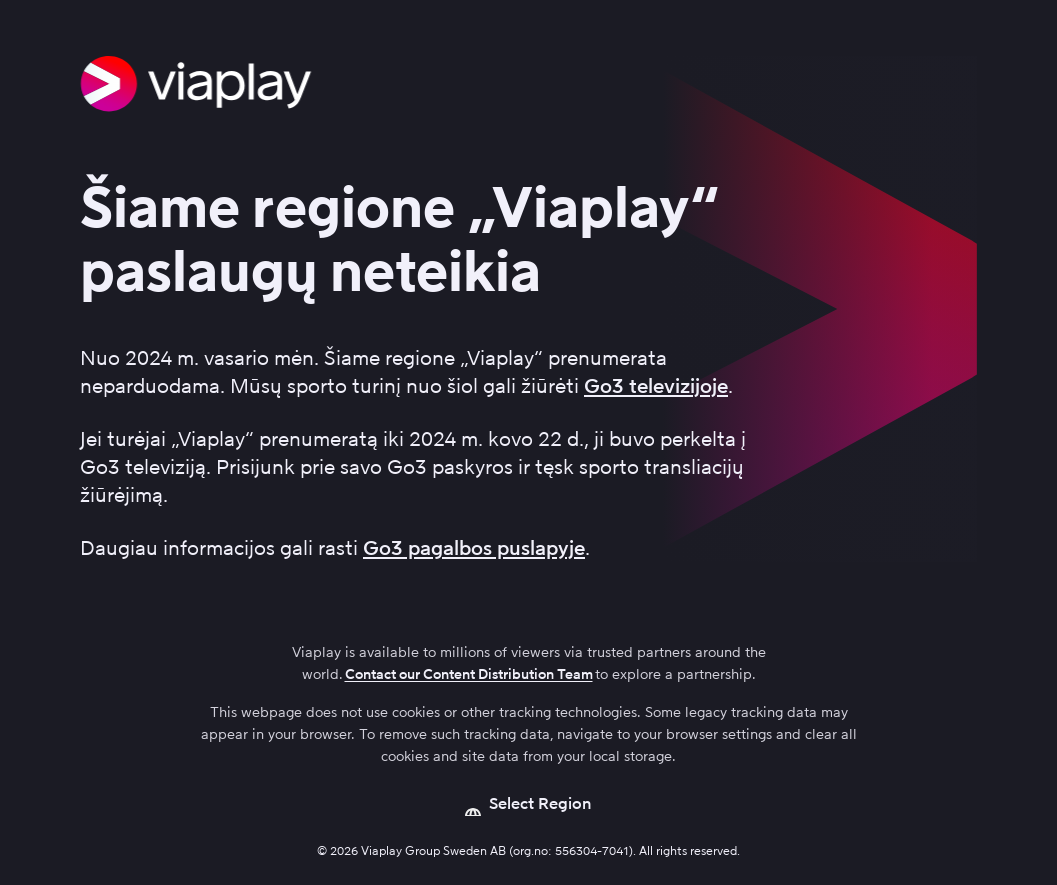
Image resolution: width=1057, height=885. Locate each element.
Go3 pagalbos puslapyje (474, 548)
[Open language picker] (528, 804)
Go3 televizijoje (656, 386)
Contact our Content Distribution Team (469, 674)
